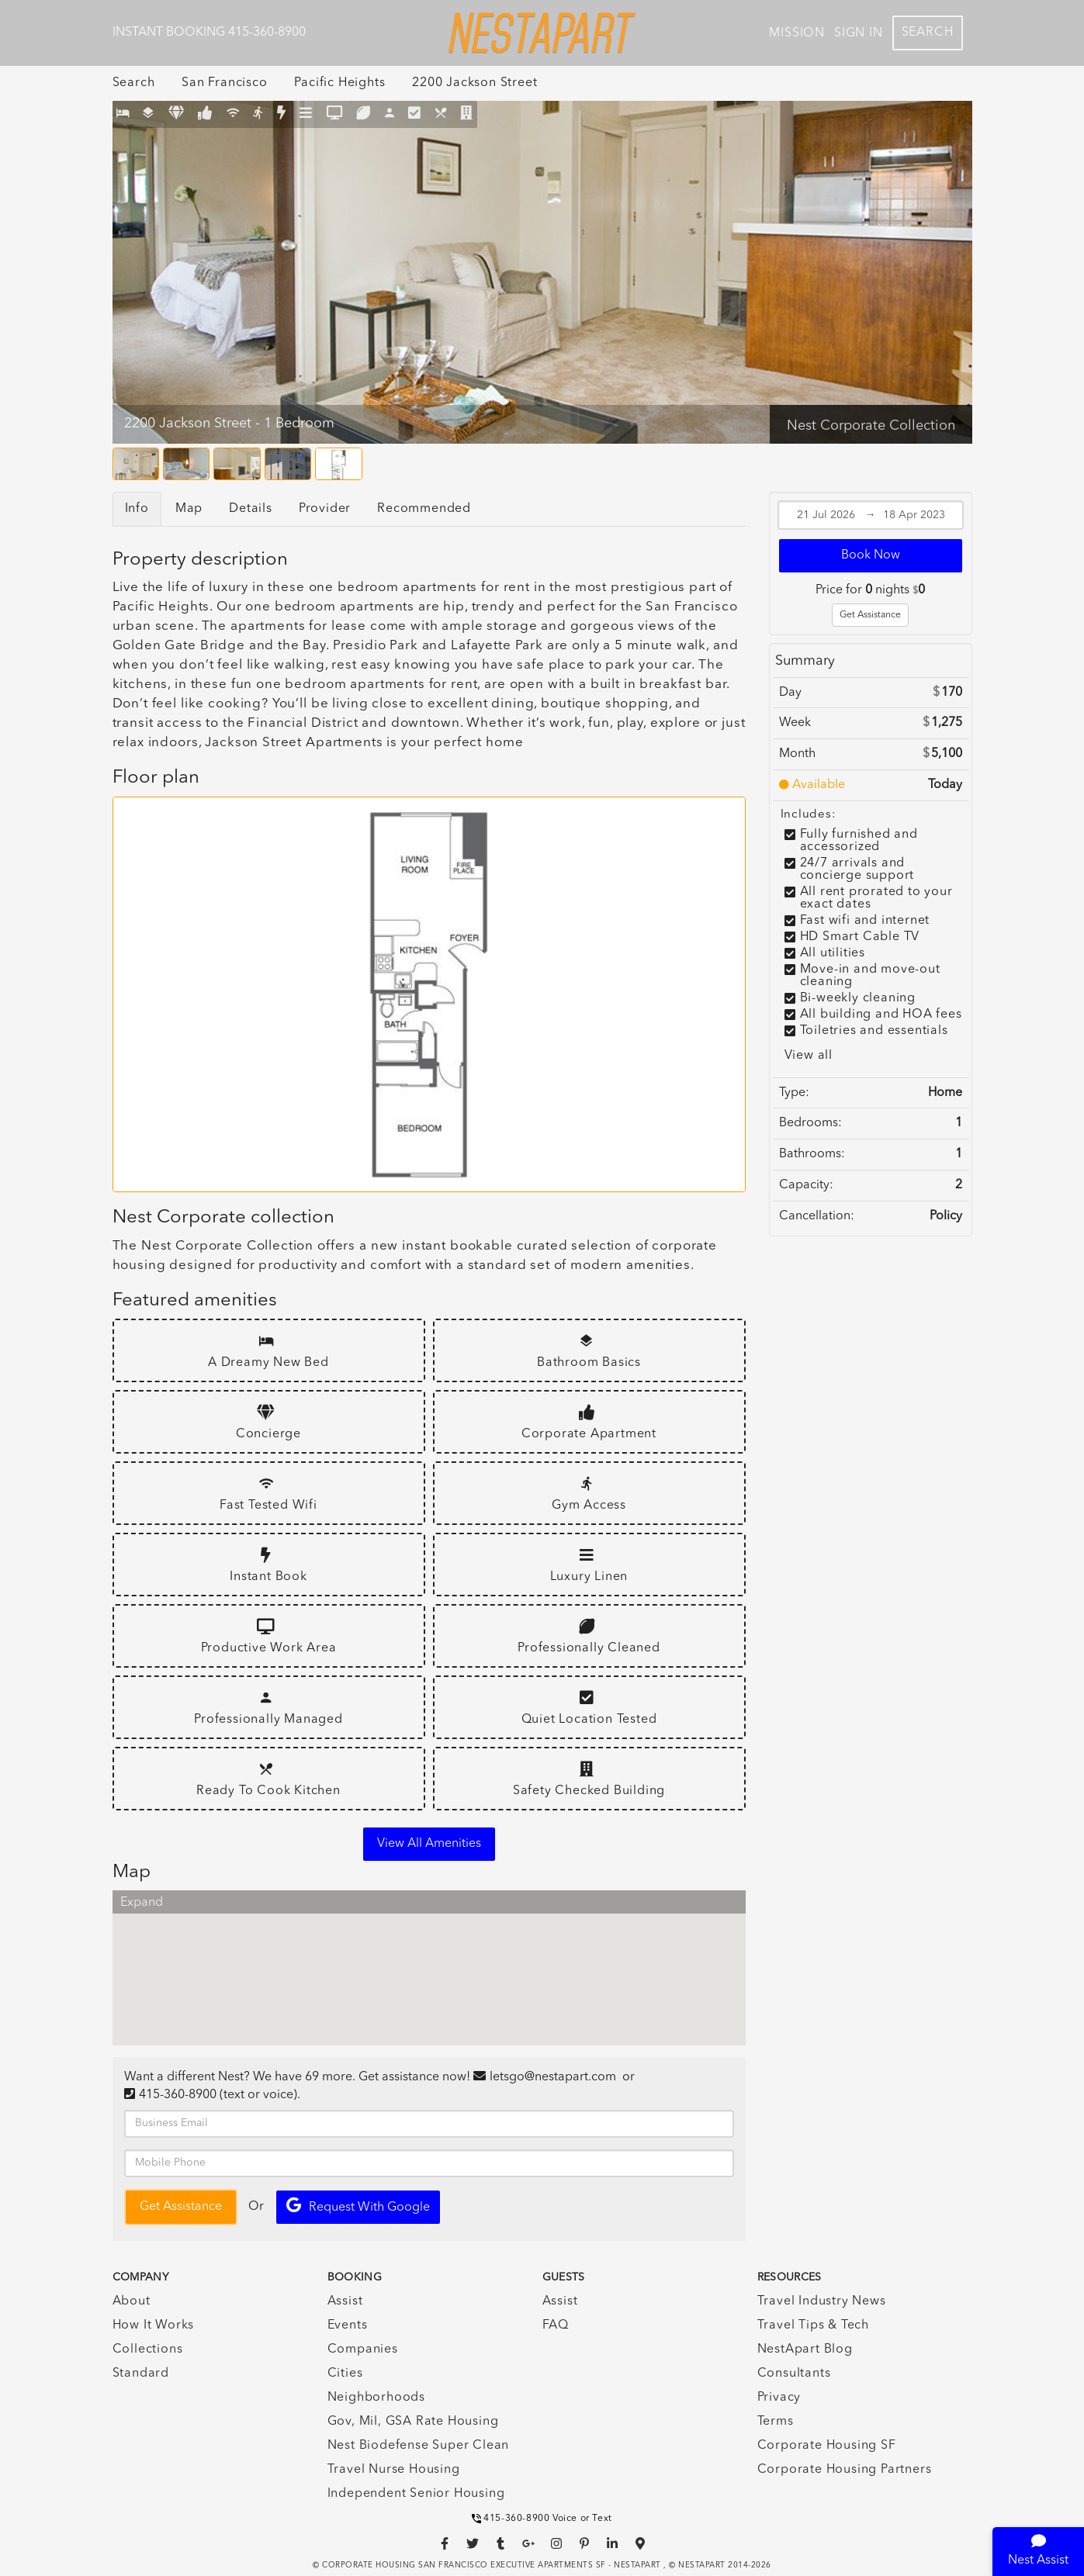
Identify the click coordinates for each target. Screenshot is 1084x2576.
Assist (345, 2301)
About (132, 2301)
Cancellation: (816, 1216)
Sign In (858, 33)
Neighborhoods (376, 2397)
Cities (345, 2373)
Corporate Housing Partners (844, 2470)
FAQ (555, 2325)
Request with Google (358, 2205)
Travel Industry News (821, 2301)
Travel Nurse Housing (393, 2470)
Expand (141, 1903)
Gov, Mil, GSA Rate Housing (413, 2421)
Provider (325, 509)
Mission (797, 33)
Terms (775, 2421)
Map (189, 509)
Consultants (794, 2373)
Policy (946, 1216)
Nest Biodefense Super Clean (418, 2445)
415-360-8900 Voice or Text (542, 2518)
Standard (141, 2373)
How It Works (154, 2325)
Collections (148, 2349)
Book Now (870, 555)
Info (137, 509)
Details (250, 509)
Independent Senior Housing (416, 2494)
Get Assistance (870, 615)
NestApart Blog (805, 2349)
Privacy (779, 2397)
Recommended (424, 509)
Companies (362, 2349)
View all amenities (429, 1844)
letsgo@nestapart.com (553, 2077)
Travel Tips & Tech (813, 2325)
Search (928, 32)
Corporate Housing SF (826, 2445)
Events (347, 2325)
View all (808, 1055)
